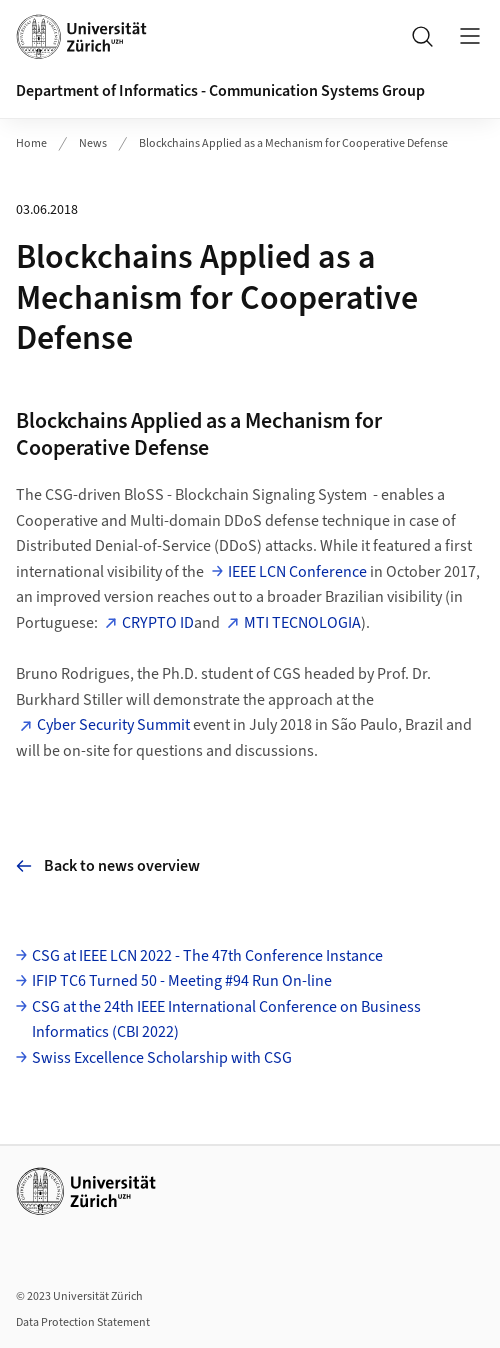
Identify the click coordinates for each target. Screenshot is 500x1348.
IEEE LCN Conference (297, 572)
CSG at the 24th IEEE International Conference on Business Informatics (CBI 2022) (226, 1020)
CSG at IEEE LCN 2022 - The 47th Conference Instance (207, 956)
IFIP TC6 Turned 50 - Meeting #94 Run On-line (182, 981)
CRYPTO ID (158, 623)
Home (31, 143)
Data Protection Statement (83, 1322)
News (93, 143)
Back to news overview (108, 866)
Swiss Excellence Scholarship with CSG (162, 1058)
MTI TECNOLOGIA (302, 623)
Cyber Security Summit (113, 725)
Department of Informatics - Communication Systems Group (220, 91)
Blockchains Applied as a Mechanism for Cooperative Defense (293, 143)
